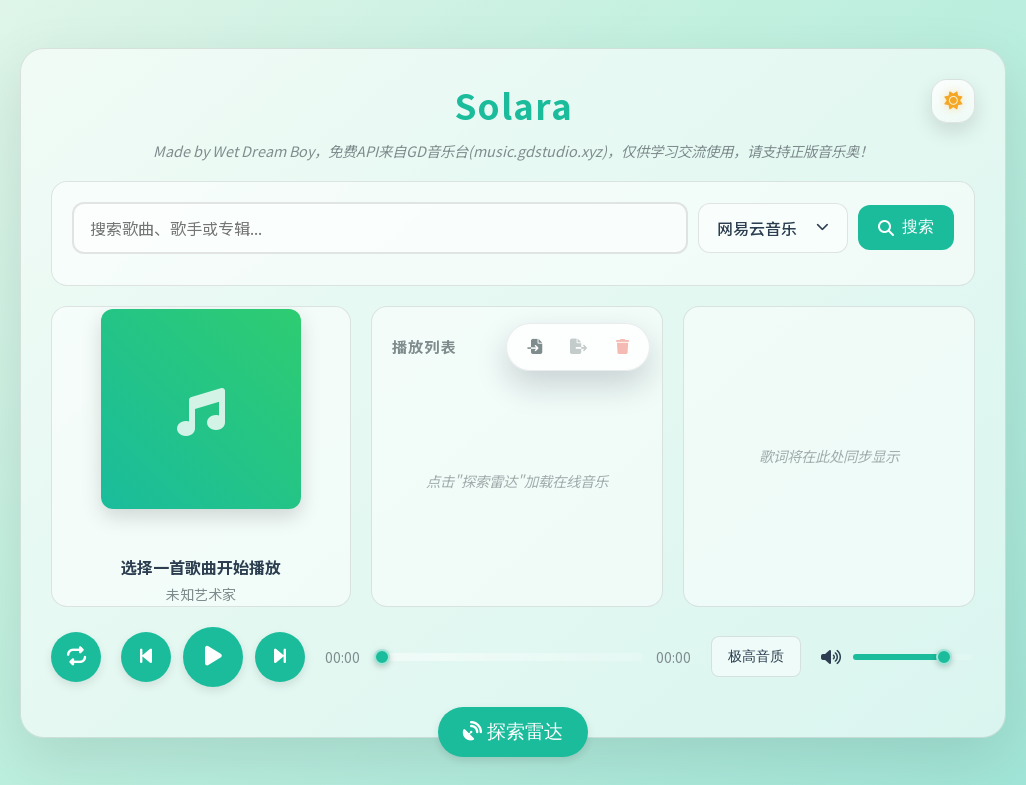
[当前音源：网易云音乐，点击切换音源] (773, 228)
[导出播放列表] (578, 347)
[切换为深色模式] (953, 101)
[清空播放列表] (622, 347)
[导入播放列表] (534, 347)
